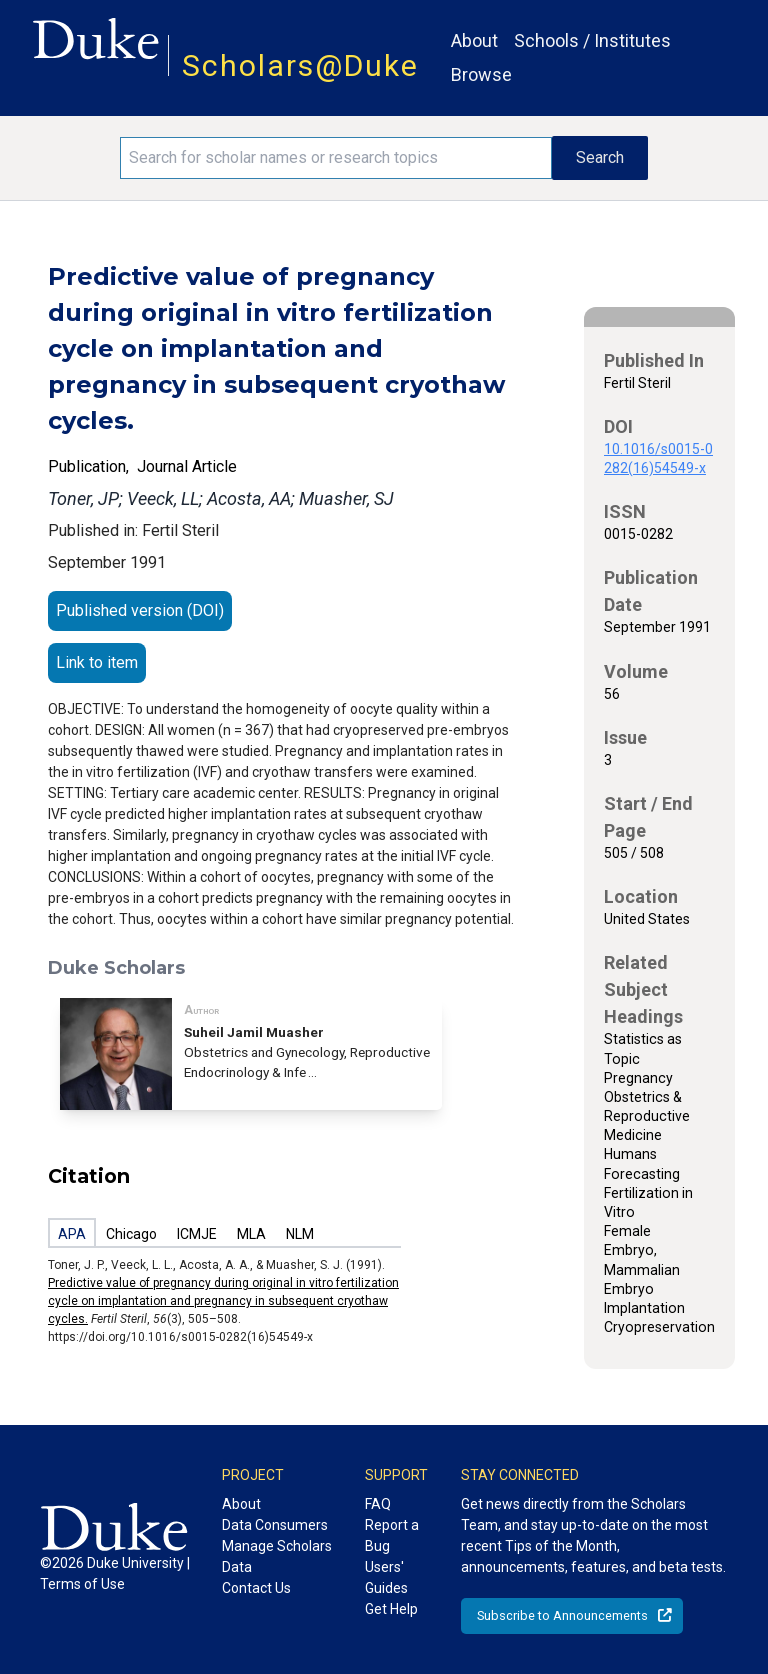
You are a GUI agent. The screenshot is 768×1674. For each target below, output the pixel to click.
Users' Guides (386, 1577)
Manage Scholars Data (277, 1556)
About (474, 40)
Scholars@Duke (300, 65)
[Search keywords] (336, 158)
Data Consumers (275, 1525)
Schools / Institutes (592, 40)
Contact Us (256, 1588)
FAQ (378, 1504)
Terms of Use (82, 1584)
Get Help (391, 1609)
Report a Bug (392, 1535)
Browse (481, 74)
